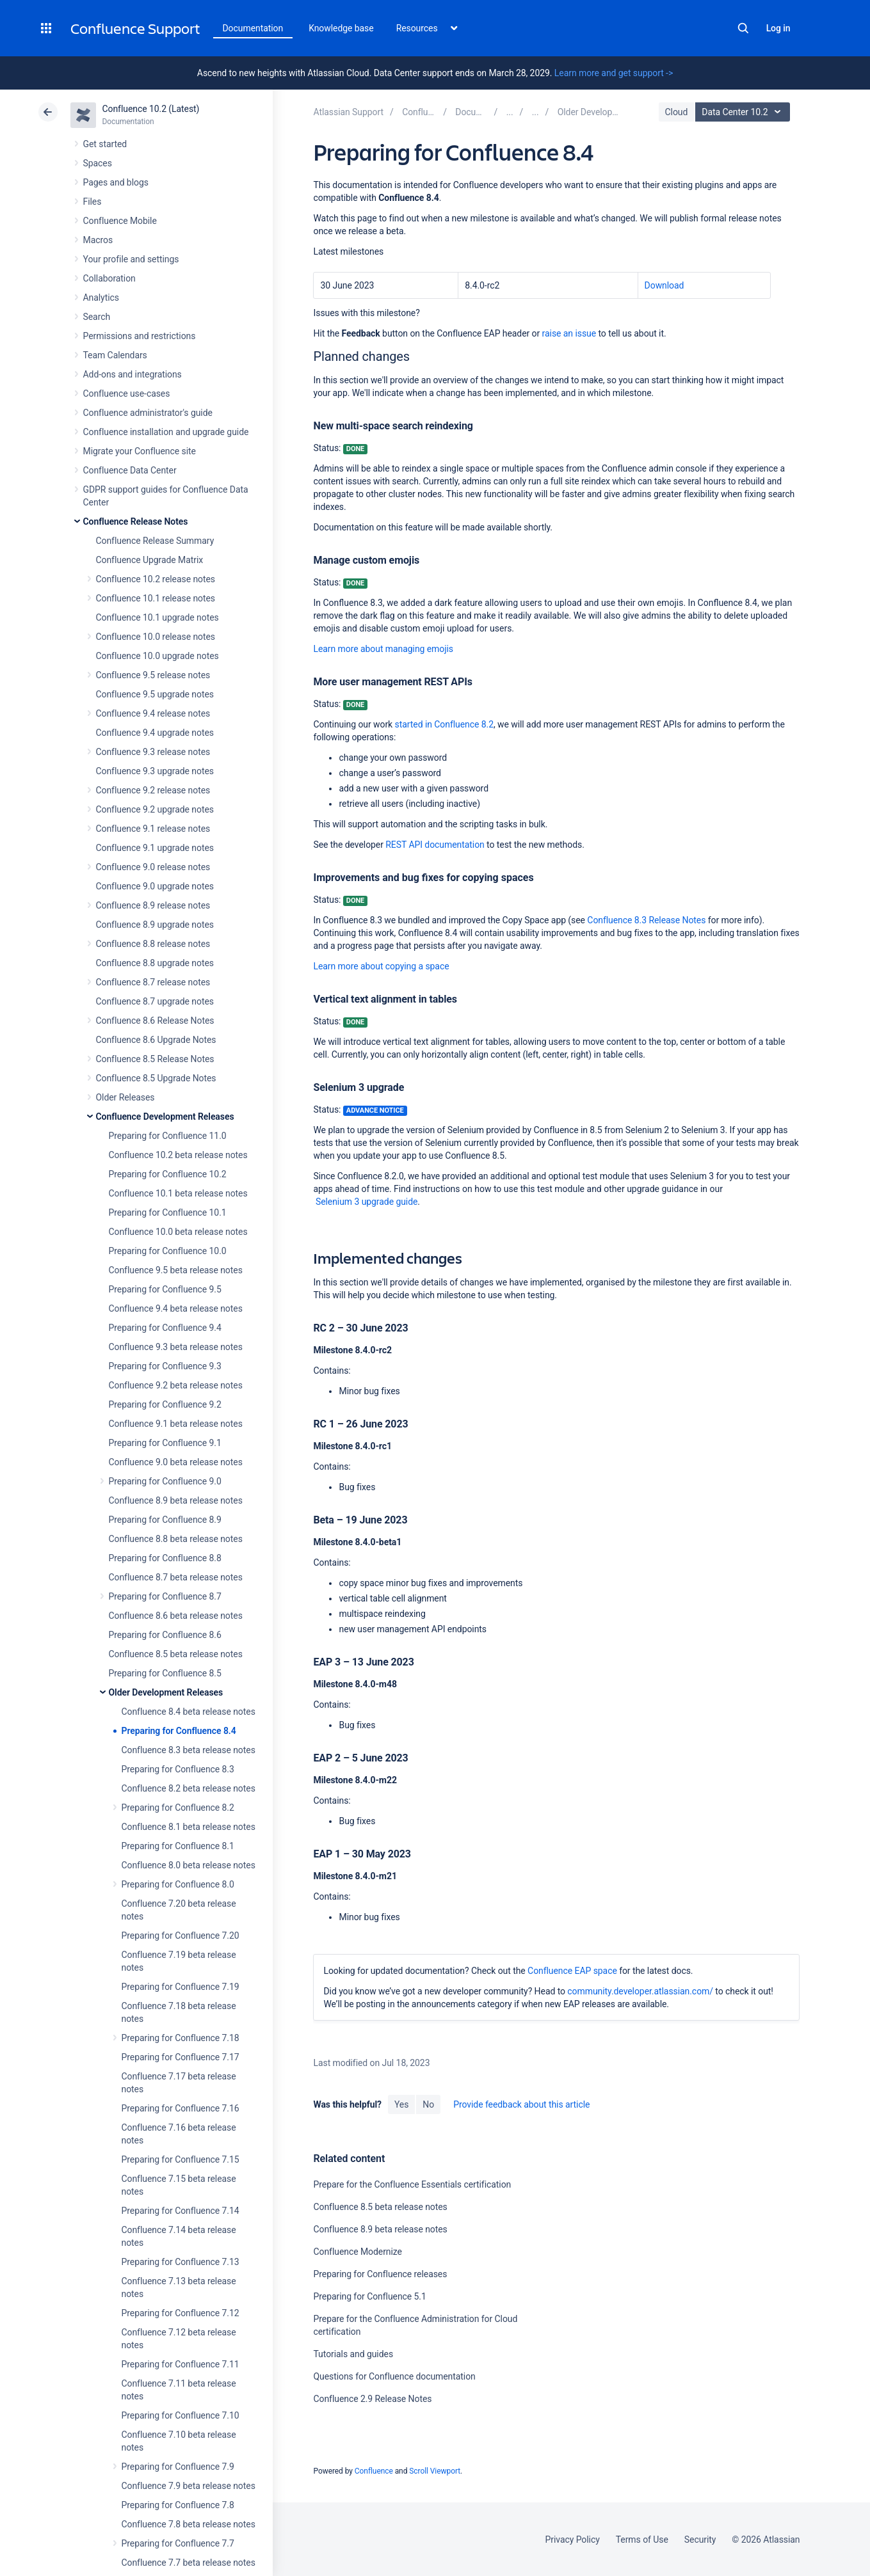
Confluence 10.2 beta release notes (178, 1155)
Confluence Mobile (120, 221)
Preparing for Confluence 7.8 (178, 2505)
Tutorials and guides (353, 2354)
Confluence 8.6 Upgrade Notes (156, 1040)
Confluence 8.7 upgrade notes (155, 1001)
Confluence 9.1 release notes (153, 828)
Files (92, 201)
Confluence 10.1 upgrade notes (157, 617)
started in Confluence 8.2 (444, 724)
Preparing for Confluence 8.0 (178, 1884)
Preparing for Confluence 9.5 (165, 1289)
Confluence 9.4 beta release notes (176, 1308)
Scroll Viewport (434, 2471)
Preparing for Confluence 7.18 (180, 2038)
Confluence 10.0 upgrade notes (157, 656)
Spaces (97, 163)
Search (743, 28)
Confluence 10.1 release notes (156, 598)
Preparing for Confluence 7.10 (180, 2415)
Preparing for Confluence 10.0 (168, 1251)
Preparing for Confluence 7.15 (180, 2159)
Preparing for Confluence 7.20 (180, 1935)
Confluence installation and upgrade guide (166, 432)
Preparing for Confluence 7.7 (178, 2543)
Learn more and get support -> (613, 73)
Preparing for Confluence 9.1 (165, 1443)
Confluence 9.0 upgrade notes (155, 886)
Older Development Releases (166, 1692)
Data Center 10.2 (744, 112)
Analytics (101, 297)
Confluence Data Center (130, 470)
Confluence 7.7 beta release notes (188, 2562)
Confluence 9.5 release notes (153, 675)
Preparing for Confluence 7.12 (180, 2313)
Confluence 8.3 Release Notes (646, 920)
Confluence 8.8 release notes (153, 944)
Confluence (374, 2471)
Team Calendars (115, 355)
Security (700, 2539)
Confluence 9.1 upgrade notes (155, 848)
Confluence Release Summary (155, 541)
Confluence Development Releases (165, 1116)
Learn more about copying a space (381, 966)
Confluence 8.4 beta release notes (188, 1711)
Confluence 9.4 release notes (153, 713)
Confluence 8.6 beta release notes (176, 1615)
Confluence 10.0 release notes (156, 637)
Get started (105, 144)
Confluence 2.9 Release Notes (372, 2399)
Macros (98, 240)
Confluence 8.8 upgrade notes (155, 963)
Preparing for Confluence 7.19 (180, 1987)
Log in (778, 28)
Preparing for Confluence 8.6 (165, 1635)
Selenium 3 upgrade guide (365, 1202)
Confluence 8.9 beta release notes (176, 1500)
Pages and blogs (116, 182)
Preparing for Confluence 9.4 (165, 1328)
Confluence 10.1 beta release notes (178, 1193)
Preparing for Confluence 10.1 (168, 1212)
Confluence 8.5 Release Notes (155, 1059)
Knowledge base (341, 28)
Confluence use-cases (126, 393)
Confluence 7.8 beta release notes (188, 2524)
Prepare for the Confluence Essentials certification (412, 2184)
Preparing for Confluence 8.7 (165, 1596)
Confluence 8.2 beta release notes (188, 1788)
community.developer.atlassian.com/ (640, 1991)
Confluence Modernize (357, 2251)
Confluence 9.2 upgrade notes (155, 809)
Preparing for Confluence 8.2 (178, 1807)
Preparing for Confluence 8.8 (165, 1558)
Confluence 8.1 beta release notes (188, 1827)
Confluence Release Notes (135, 521)
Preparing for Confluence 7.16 (180, 2108)
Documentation (253, 28)
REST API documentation (434, 844)
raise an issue (569, 333)
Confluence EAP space (572, 1971)
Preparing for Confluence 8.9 (165, 1520)
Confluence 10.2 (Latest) (151, 109)
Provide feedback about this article (521, 2104)
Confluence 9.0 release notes (153, 867)
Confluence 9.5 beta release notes (176, 1270)
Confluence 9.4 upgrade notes (155, 732)
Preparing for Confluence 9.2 (165, 1404)
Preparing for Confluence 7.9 (178, 2466)
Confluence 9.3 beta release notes (176, 1347)
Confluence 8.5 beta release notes (176, 1654)
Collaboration (109, 278)
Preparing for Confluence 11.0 (168, 1136)
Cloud (676, 112)
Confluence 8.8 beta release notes (176, 1539)
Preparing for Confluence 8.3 (178, 1769)
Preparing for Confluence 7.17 (180, 2057)
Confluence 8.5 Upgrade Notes (156, 1078)
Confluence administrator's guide (148, 413)
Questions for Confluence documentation (394, 2376)
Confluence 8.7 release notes (153, 982)
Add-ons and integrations (132, 374)
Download (664, 285)
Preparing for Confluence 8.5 (165, 1673)
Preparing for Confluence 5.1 (369, 2296)
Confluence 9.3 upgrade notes (155, 771)
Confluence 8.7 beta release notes (176, 1577)
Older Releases (125, 1097)
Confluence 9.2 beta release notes (176, 1385)
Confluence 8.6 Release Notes (155, 1020)
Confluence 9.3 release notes (153, 752)
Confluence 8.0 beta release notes (188, 1865)
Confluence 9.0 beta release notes (176, 1462)
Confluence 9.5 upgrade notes (155, 694)
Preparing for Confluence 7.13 (180, 2262)
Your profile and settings (131, 259)
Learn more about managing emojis (383, 649)
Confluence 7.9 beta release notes (188, 2486)
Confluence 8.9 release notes (153, 905)
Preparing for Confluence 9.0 (165, 1481)
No (428, 2104)
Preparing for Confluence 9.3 (165, 1366)
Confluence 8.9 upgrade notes (155, 924)
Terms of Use (642, 2539)
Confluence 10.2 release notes (156, 579)
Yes (401, 2104)
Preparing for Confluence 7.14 (180, 2211)
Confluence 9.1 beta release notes (176, 1424)
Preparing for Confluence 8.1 (178, 1846)
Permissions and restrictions (139, 336)
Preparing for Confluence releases (380, 2274)
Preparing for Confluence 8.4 (179, 1731)
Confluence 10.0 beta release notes (178, 1232)
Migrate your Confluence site (139, 451)
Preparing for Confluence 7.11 (180, 2364)
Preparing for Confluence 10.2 (168, 1174)
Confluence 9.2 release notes (153, 790)
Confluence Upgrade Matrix (150, 560)
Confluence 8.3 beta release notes (188, 1750)
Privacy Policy (572, 2539)
